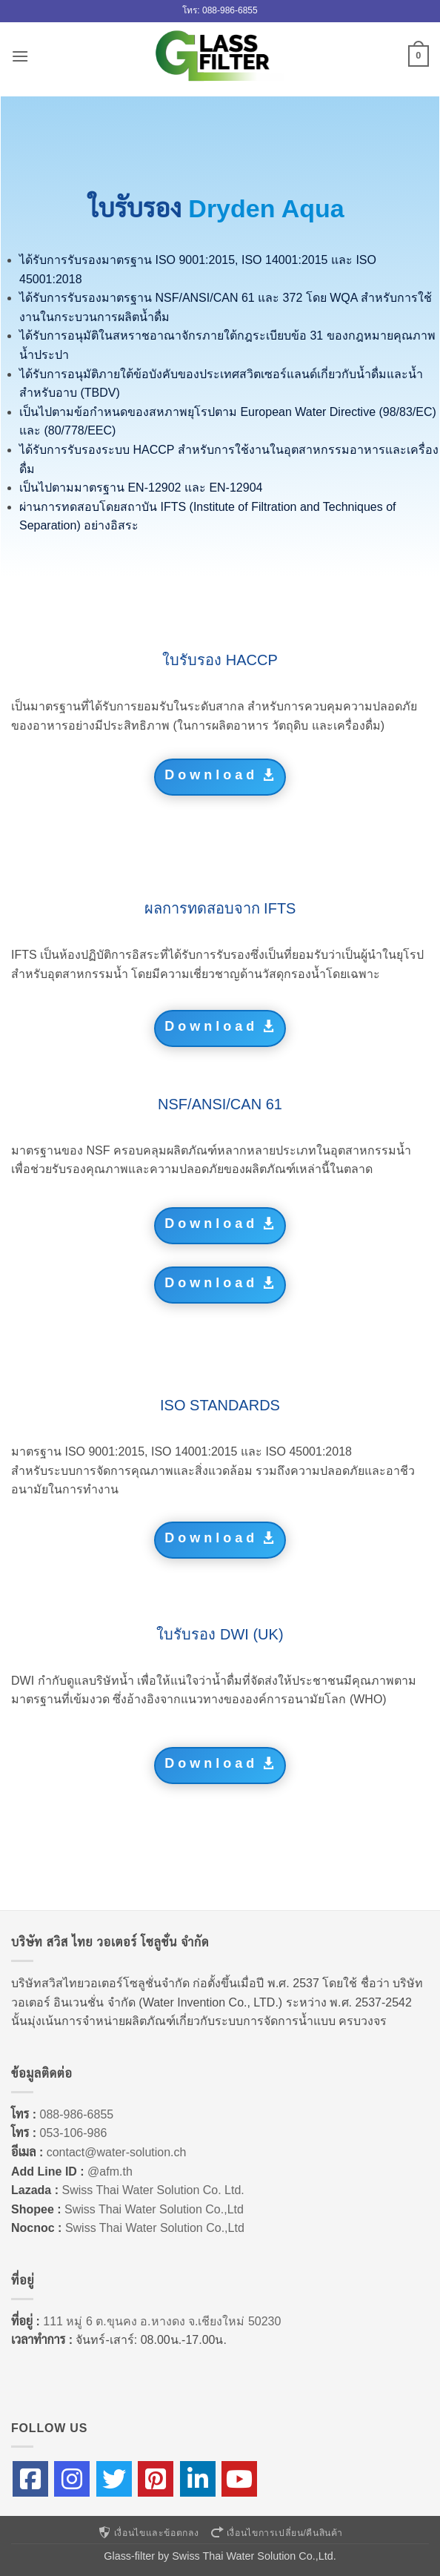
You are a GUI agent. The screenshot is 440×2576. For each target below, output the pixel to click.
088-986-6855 (77, 2114)
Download (211, 774)
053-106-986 (73, 2133)
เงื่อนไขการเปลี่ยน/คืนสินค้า (276, 2533)
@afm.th (110, 2171)
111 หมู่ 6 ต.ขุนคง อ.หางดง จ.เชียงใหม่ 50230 (162, 2321)
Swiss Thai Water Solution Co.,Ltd (154, 2209)
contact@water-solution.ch (117, 2152)
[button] (20, 56)
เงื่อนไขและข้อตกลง (148, 2533)
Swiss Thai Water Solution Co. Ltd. (152, 2190)
